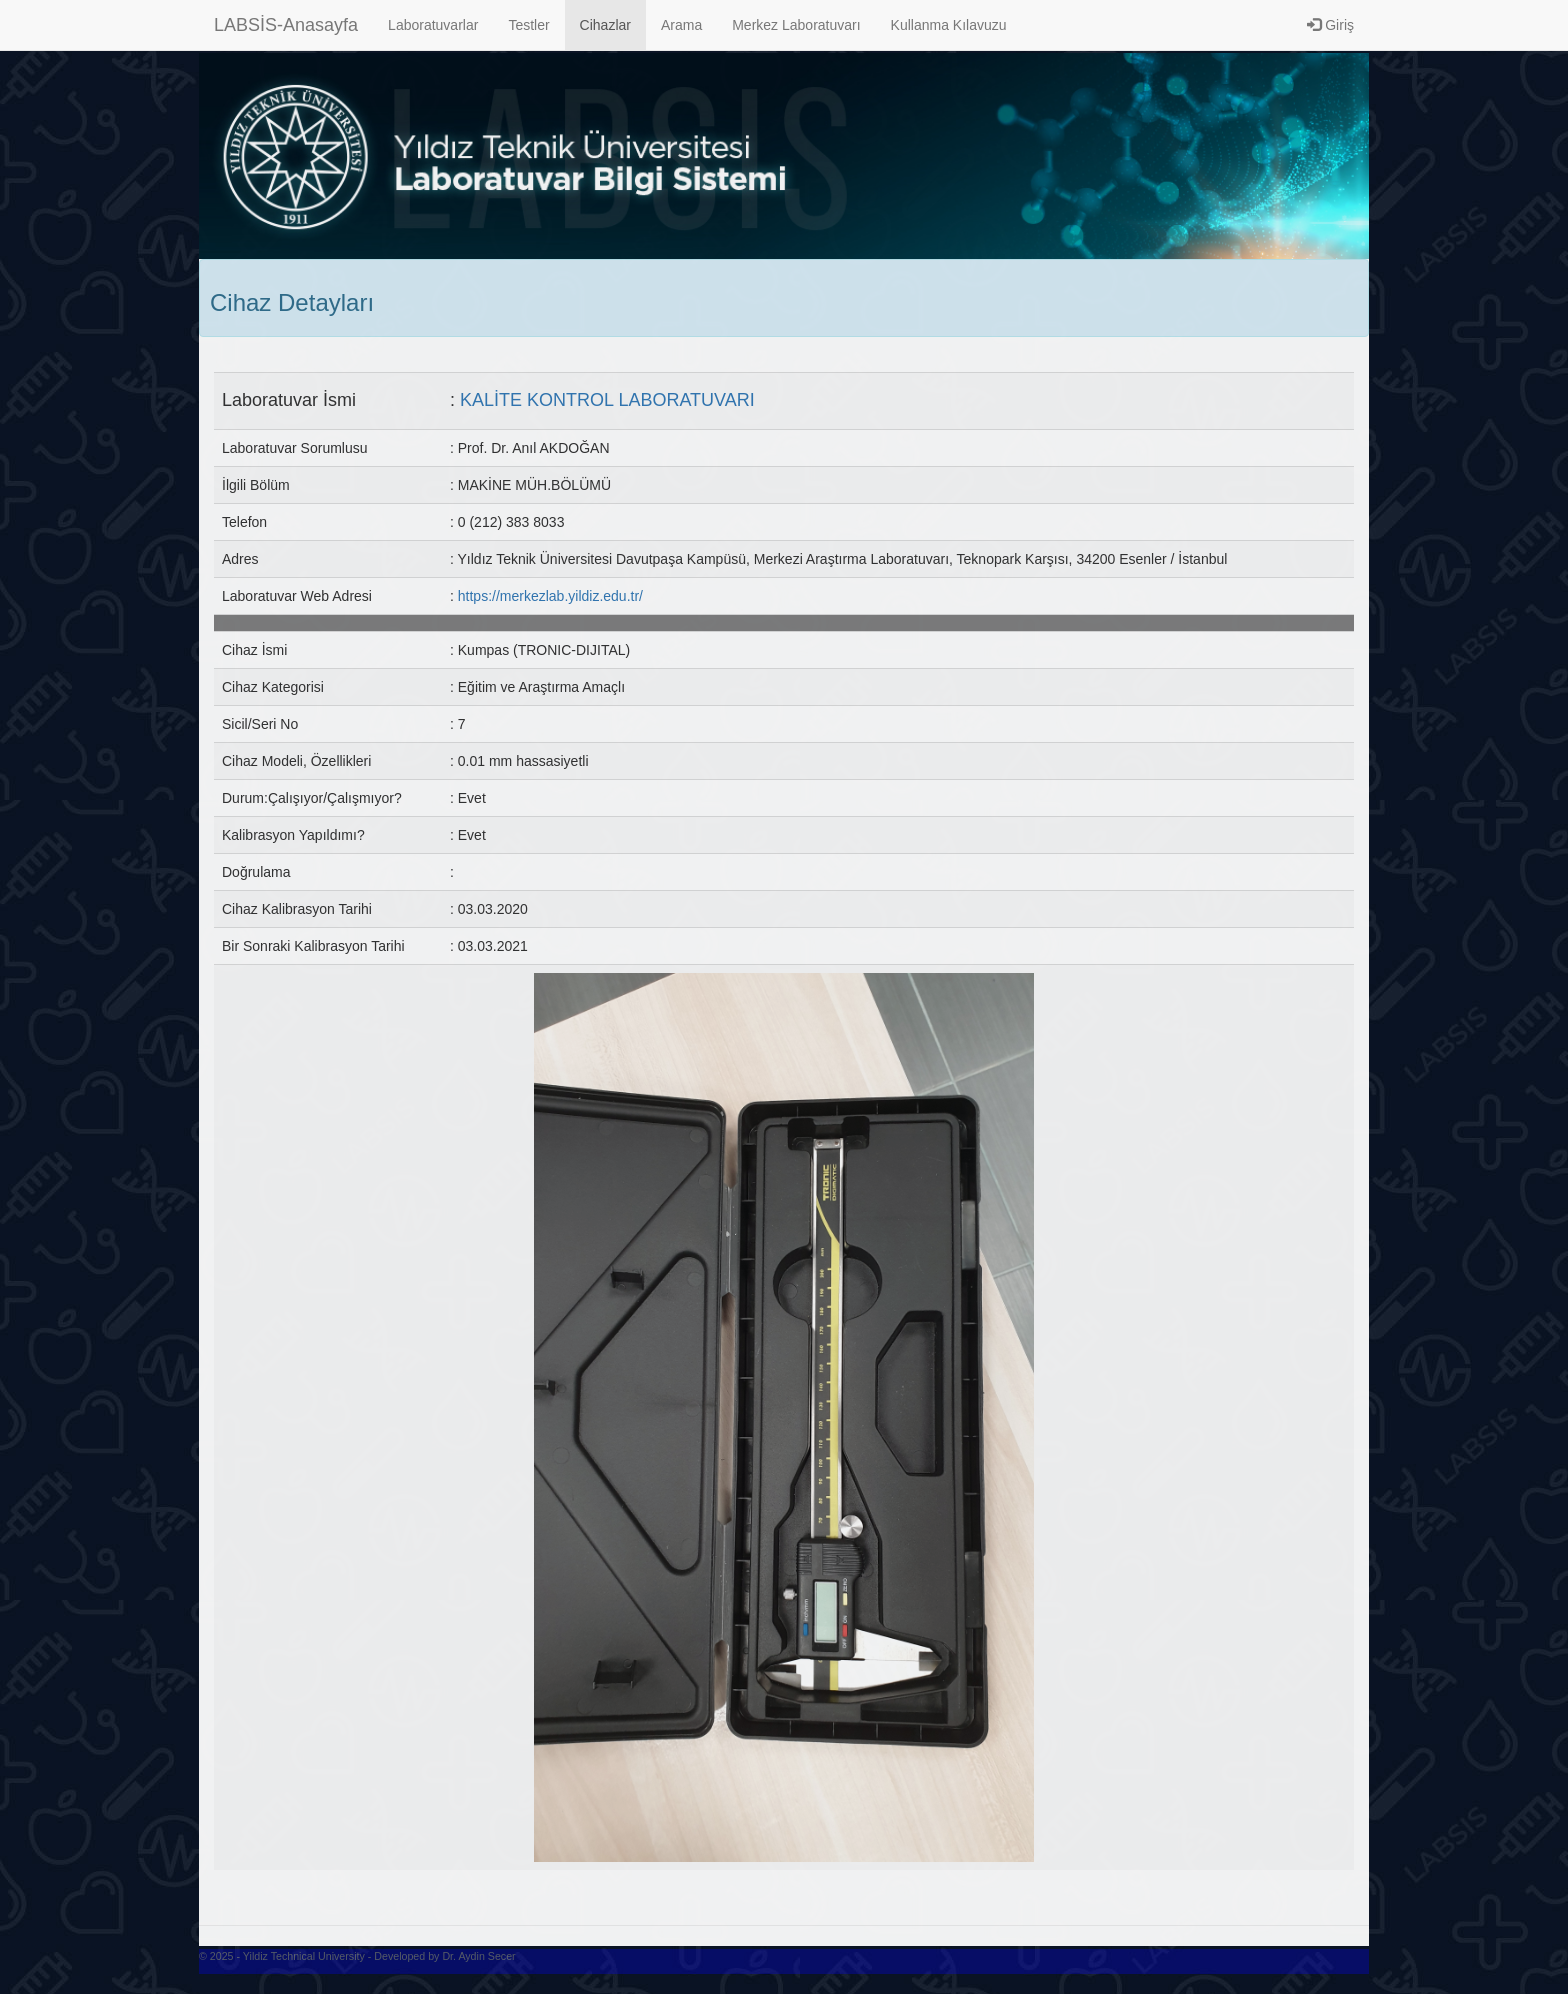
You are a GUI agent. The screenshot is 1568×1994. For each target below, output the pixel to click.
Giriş (1330, 25)
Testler (528, 25)
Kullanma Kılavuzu (949, 25)
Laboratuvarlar (433, 25)
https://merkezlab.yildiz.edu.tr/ (550, 596)
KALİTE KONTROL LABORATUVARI (607, 400)
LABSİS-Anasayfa (286, 25)
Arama (681, 25)
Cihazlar (605, 25)
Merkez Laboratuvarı (796, 25)
